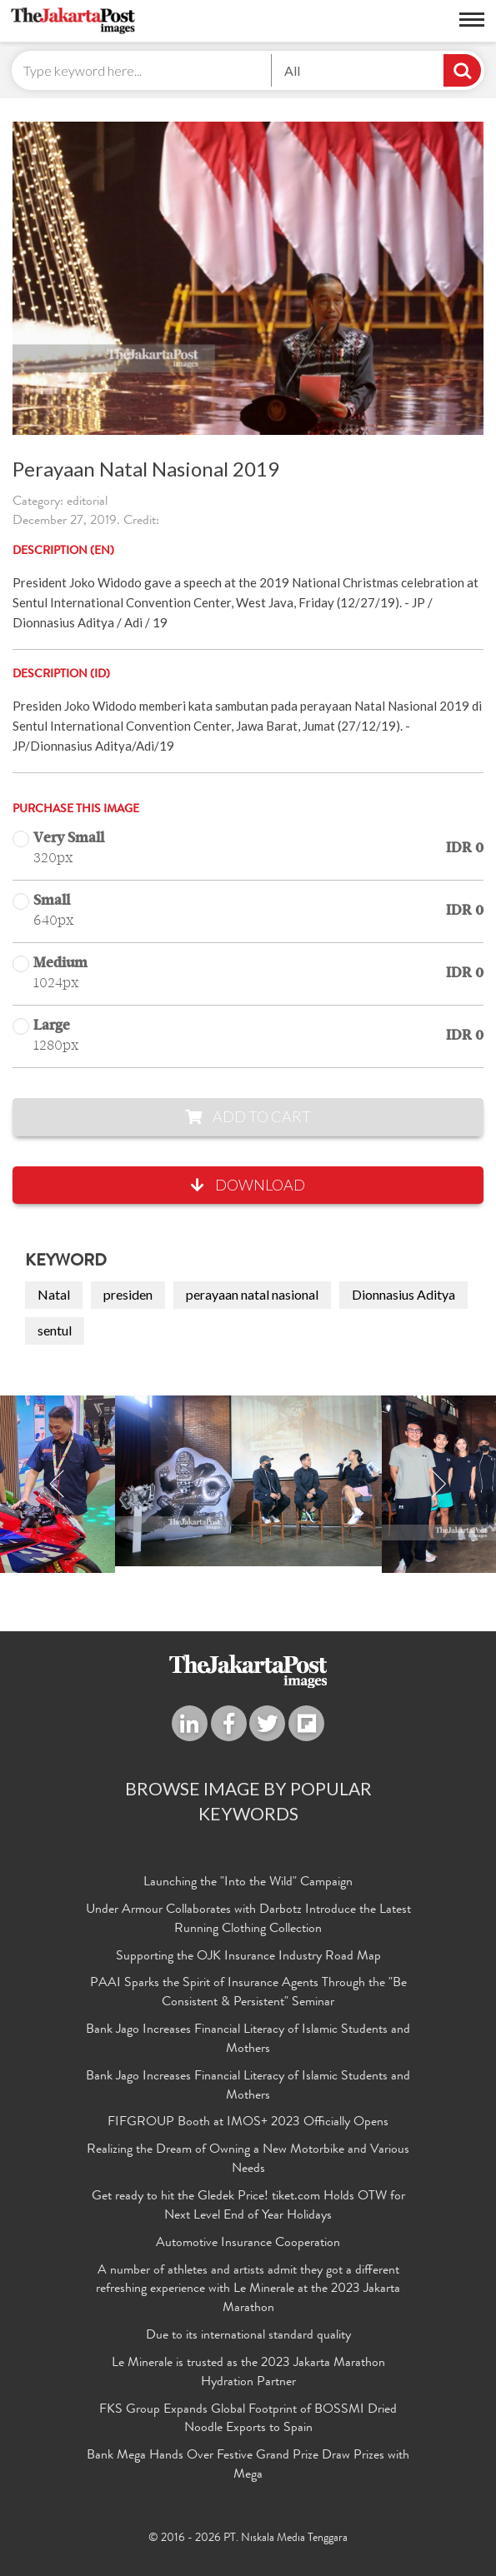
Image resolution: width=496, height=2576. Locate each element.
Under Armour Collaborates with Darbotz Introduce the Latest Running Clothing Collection (248, 1920)
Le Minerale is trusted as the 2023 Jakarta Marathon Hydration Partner (248, 2373)
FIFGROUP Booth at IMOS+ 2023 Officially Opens (248, 2122)
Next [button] (438, 1484)
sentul (55, 1330)
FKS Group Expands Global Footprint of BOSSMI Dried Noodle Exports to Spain (248, 2420)
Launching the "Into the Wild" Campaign (248, 1883)
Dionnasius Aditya (403, 1294)
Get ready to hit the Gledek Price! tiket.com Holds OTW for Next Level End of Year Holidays (248, 2206)
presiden (128, 1294)
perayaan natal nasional (252, 1294)
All (292, 70)
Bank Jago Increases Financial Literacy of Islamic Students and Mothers (248, 2040)
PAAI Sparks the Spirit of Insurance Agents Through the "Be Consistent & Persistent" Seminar (248, 1993)
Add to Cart (248, 1116)
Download (248, 1185)
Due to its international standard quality (248, 2336)
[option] (248, 1480)
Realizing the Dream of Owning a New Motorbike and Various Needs (248, 2160)
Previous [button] (57, 1484)
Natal (54, 1294)
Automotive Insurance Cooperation (248, 2243)
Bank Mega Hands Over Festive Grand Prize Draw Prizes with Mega (248, 2465)
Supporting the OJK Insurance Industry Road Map (248, 1957)
